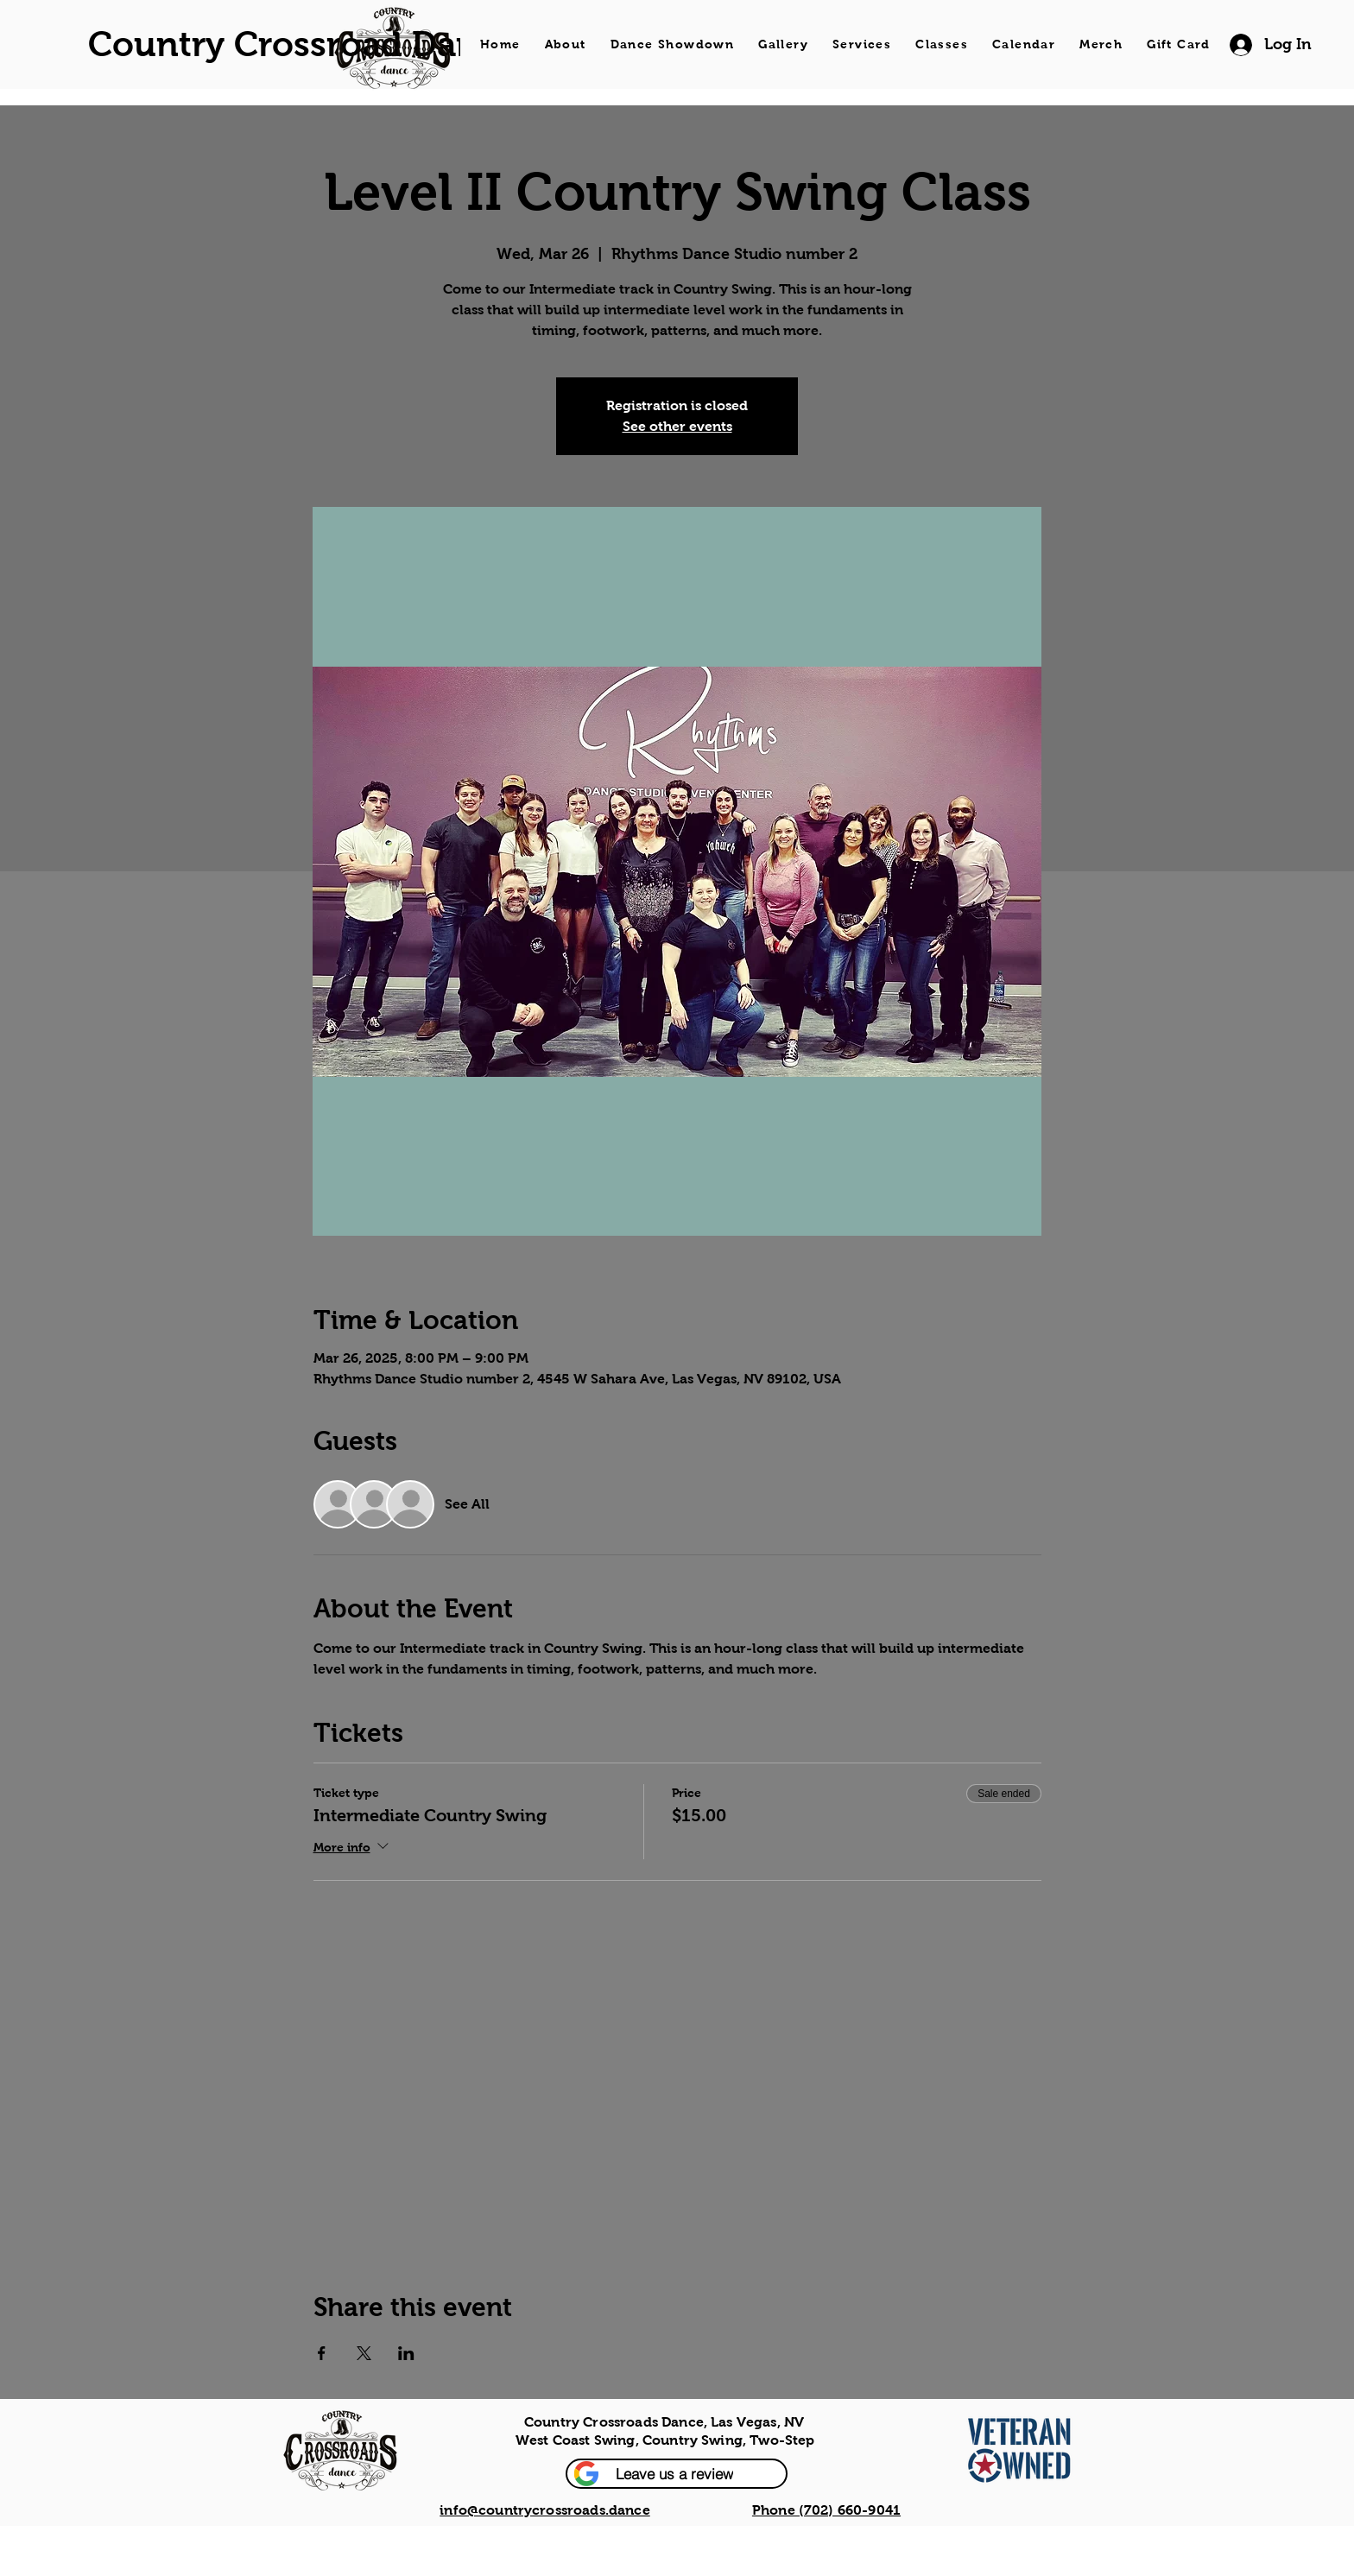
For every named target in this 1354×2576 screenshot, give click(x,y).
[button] (677, 2474)
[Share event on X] (364, 2353)
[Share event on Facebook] (321, 2353)
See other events (677, 426)
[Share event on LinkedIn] (406, 2353)
